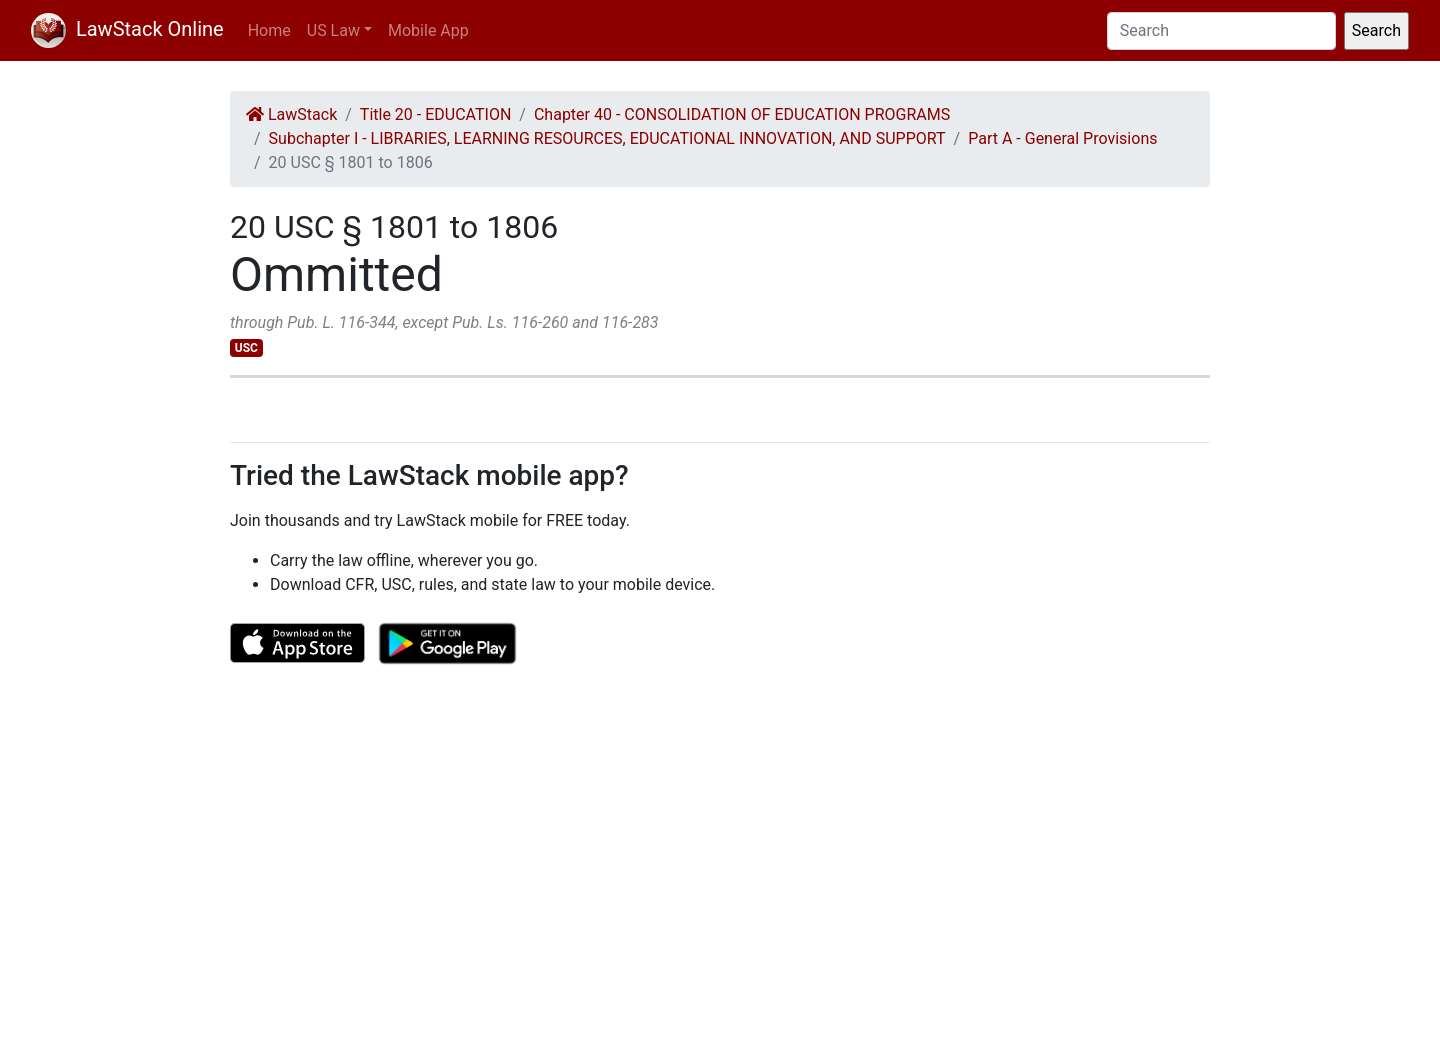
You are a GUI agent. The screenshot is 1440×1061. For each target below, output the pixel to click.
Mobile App (428, 30)
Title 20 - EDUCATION (436, 114)
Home (269, 30)
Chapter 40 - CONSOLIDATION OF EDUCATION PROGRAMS (742, 114)
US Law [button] (333, 30)
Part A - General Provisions (1062, 138)
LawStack (291, 114)
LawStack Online (127, 29)
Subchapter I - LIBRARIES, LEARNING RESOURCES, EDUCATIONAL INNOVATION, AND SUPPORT (607, 138)
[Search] (1221, 31)
